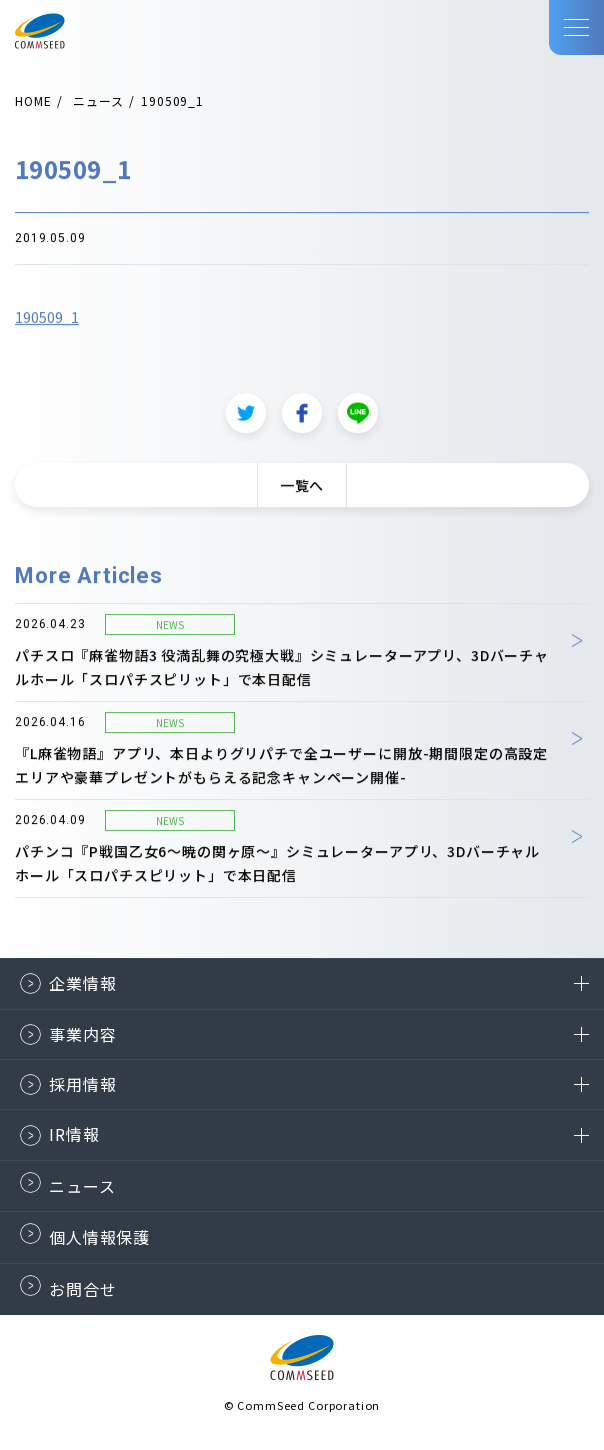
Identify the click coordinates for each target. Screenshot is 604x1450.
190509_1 (47, 328)
